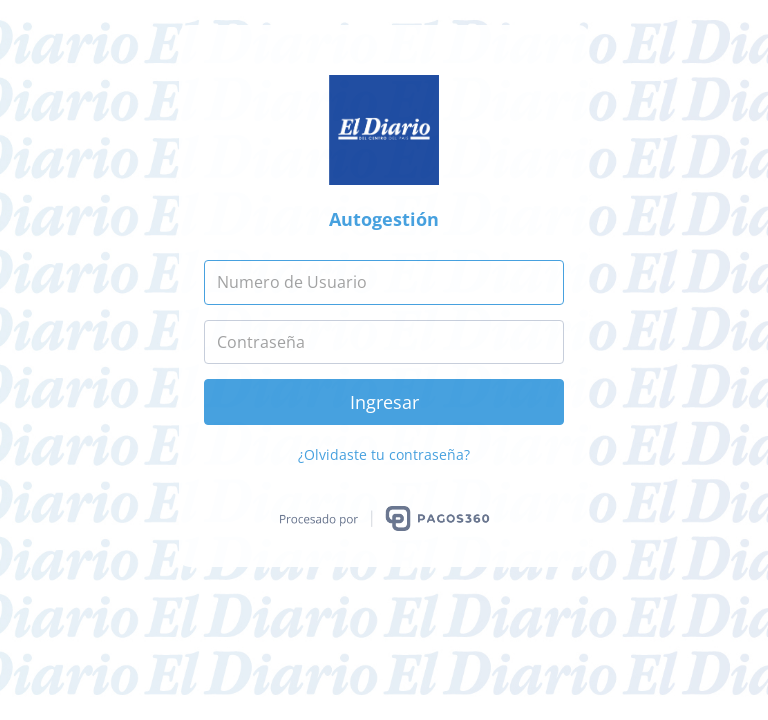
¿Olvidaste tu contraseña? (384, 454)
